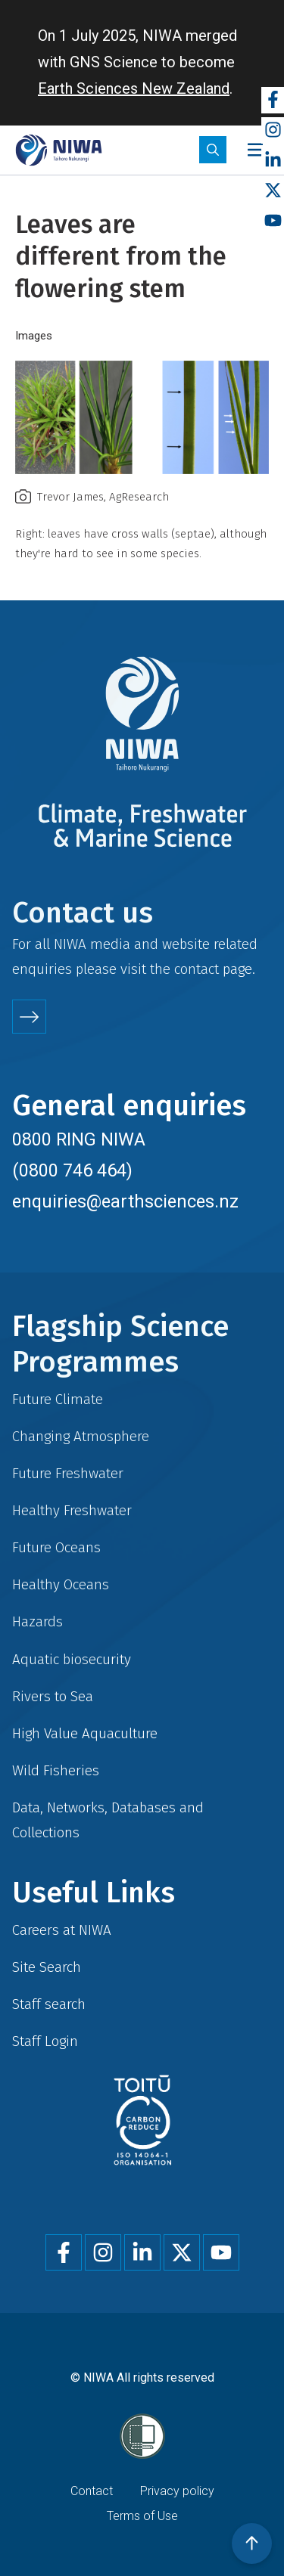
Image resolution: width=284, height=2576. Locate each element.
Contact (91, 2491)
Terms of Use (142, 2516)
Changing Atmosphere (80, 1436)
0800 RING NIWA (78, 1139)
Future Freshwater (67, 1473)
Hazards (37, 1621)
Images (33, 336)
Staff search (49, 2004)
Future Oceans (56, 1547)
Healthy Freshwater (72, 1510)
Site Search (46, 1967)
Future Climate (57, 1399)
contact (196, 969)
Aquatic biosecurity (71, 1659)
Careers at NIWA (61, 1930)
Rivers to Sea (52, 1696)
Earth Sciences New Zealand (133, 88)
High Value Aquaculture (85, 1733)
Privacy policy (177, 2491)
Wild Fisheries (55, 1770)
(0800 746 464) (72, 1170)
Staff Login (45, 2041)
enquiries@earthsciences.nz (125, 1201)
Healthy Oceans (60, 1584)
